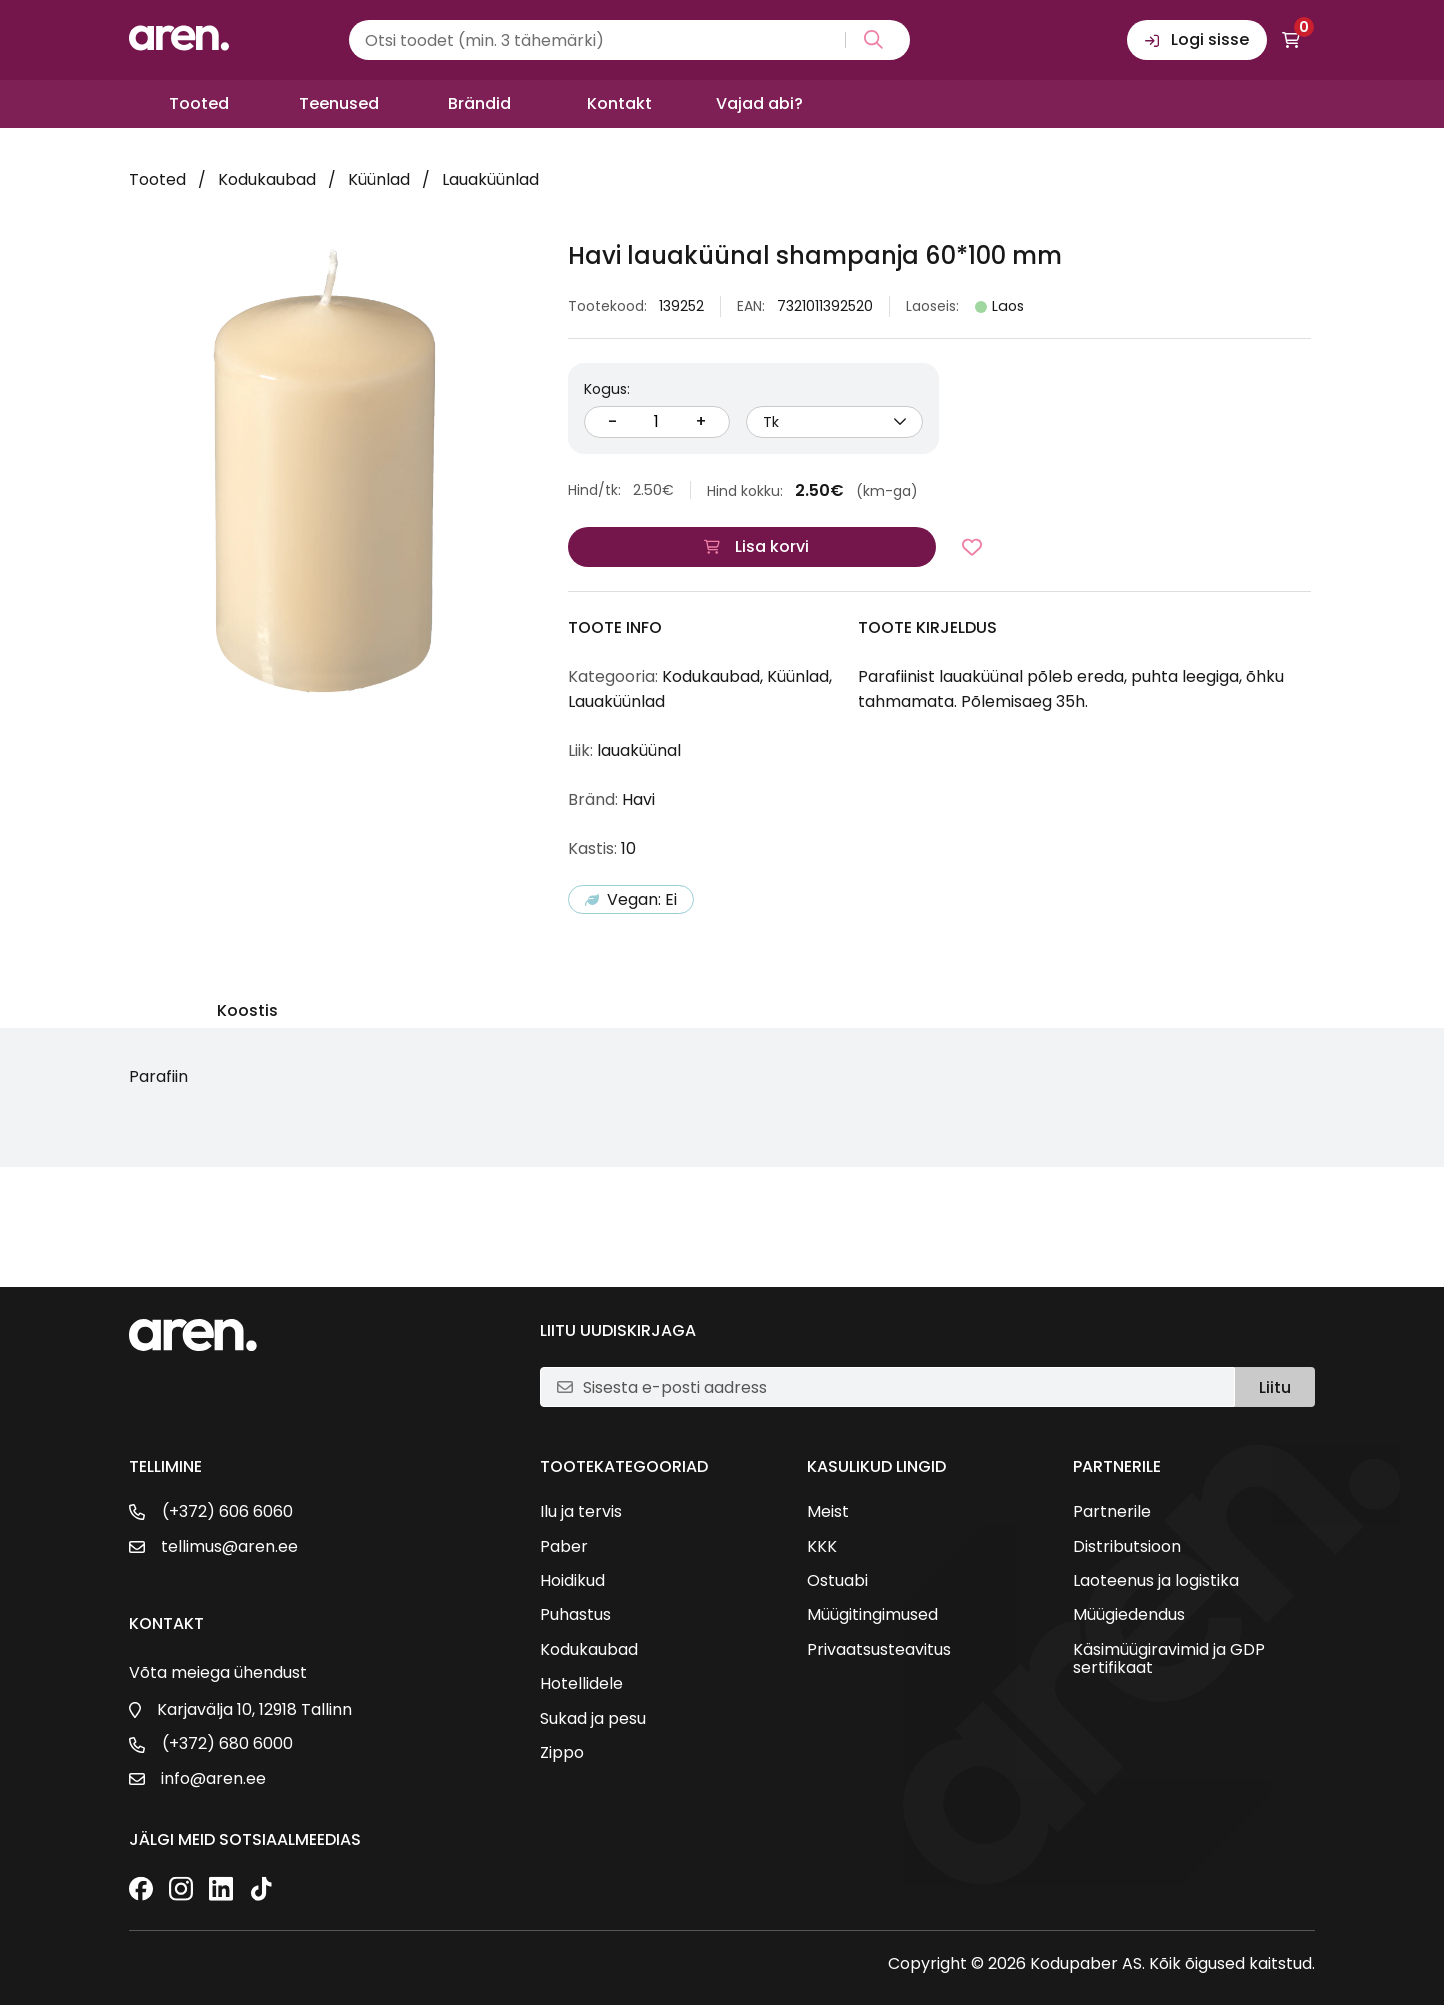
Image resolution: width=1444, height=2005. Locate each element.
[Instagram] (181, 1890)
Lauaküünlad (490, 179)
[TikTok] (261, 1890)
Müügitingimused (872, 1615)
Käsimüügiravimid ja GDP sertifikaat (1169, 1659)
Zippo (562, 1753)
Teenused (339, 103)
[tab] (247, 1015)
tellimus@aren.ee (229, 1547)
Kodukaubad (267, 179)
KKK (822, 1547)
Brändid (479, 103)
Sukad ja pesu (593, 1719)
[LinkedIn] (221, 1890)
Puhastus (575, 1615)
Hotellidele (581, 1684)
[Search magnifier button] (869, 40)
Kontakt (619, 103)
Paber (564, 1547)
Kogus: (607, 389)
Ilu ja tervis (581, 1512)
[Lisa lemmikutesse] (972, 547)
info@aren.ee (213, 1779)
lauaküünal (639, 750)
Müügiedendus (1129, 1615)
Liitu (1275, 1387)
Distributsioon (1127, 1547)
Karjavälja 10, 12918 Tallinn (254, 1710)
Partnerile (1112, 1512)
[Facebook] (141, 1890)
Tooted (199, 103)
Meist (828, 1512)
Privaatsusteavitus (879, 1650)
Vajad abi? (759, 103)
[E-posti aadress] (900, 1387)
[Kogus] (657, 422)
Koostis (247, 1012)
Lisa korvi (772, 546)
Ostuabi (837, 1581)
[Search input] (629, 40)
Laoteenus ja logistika (1156, 1581)
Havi (638, 799)
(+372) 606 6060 (227, 1512)
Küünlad (379, 179)
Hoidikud (572, 1581)
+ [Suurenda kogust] (701, 421)
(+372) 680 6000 (227, 1744)
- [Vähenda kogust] (612, 421)
